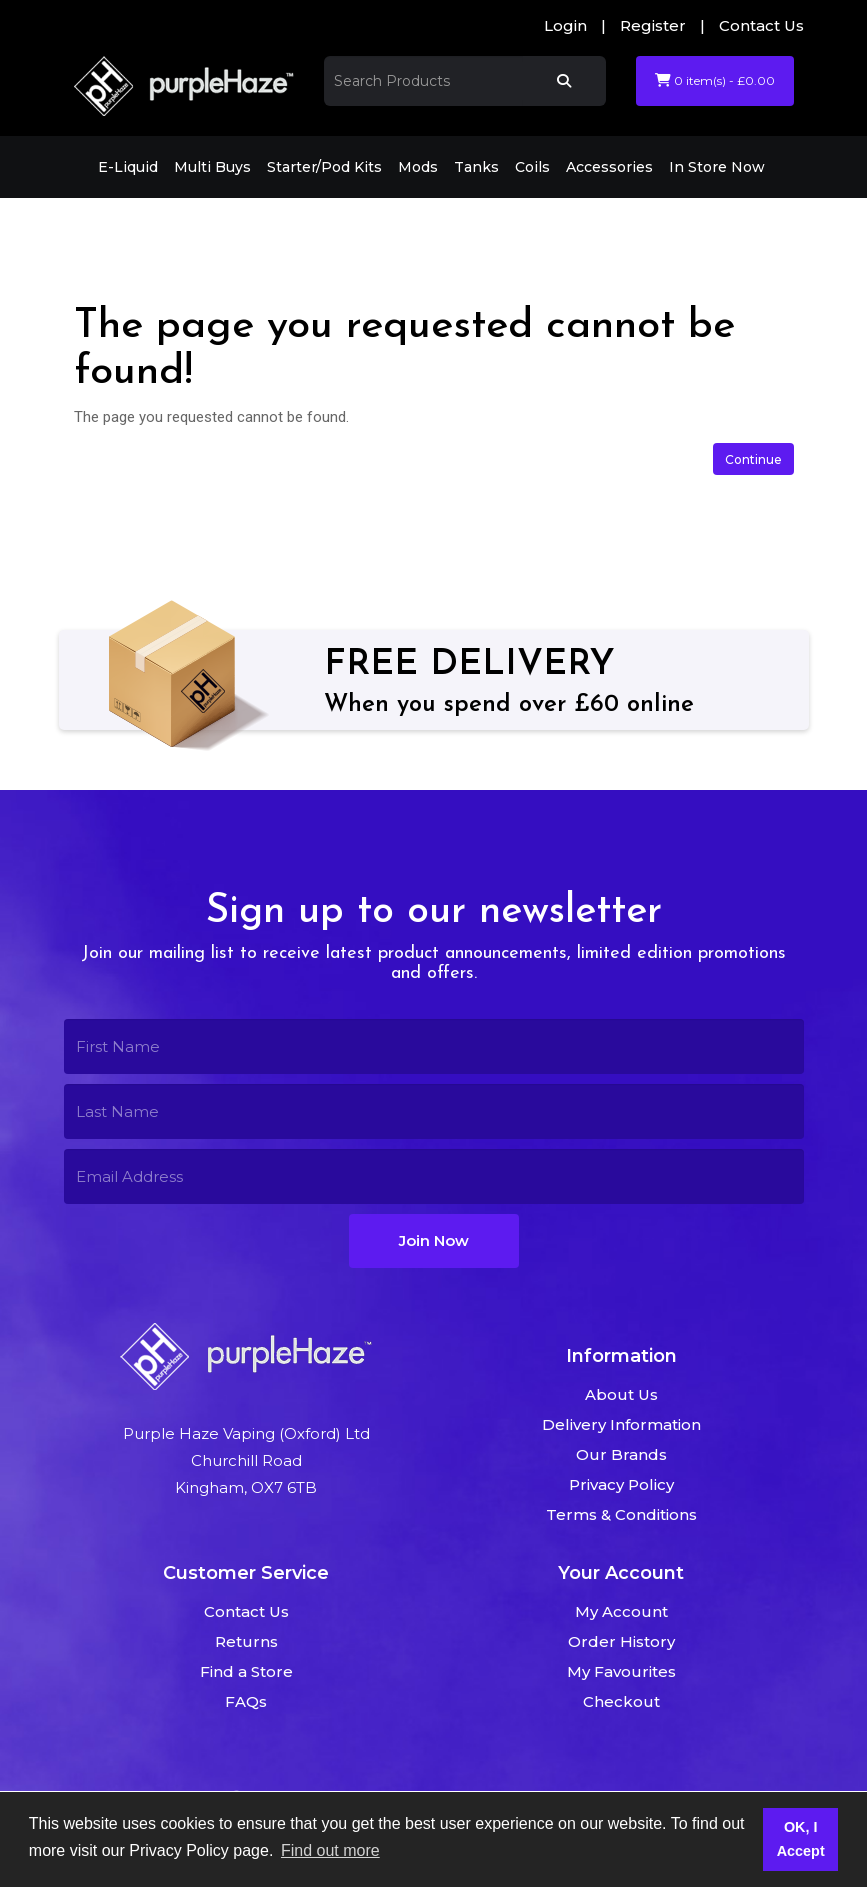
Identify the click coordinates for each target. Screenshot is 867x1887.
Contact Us (761, 25)
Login (565, 25)
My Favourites (621, 1671)
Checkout (621, 1701)
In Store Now (717, 167)
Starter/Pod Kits (324, 167)
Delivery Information (621, 1424)
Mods (418, 167)
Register (653, 25)
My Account (621, 1611)
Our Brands (621, 1454)
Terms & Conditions (621, 1514)
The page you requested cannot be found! (316, 225)
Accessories (609, 167)
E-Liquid (128, 167)
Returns (246, 1641)
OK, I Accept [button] (801, 1839)
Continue (753, 459)
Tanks (476, 167)
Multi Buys (212, 167)
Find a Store (246, 1671)
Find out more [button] (330, 1850)
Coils (532, 167)
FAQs (246, 1701)
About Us (621, 1394)
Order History (621, 1641)
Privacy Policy (621, 1484)
